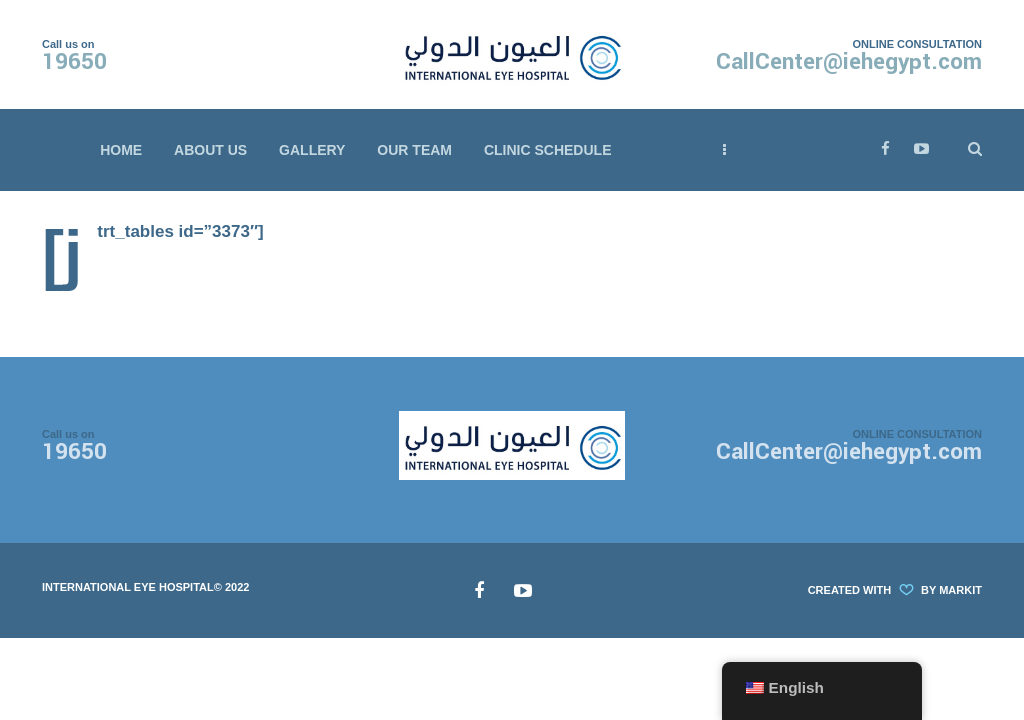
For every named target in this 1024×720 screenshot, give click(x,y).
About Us (210, 150)
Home (121, 150)
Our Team (414, 150)
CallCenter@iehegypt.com (849, 62)
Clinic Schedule (548, 150)
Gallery (312, 150)
